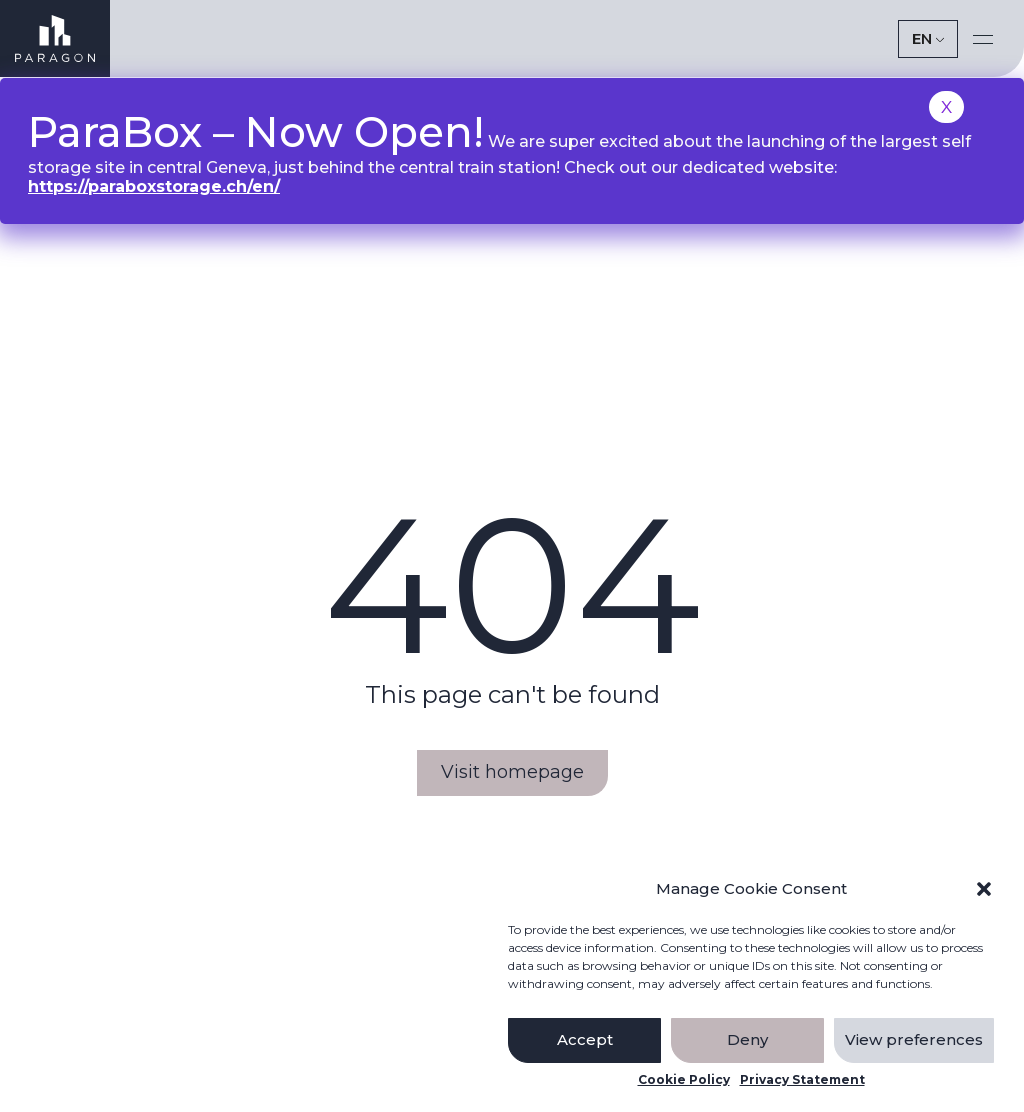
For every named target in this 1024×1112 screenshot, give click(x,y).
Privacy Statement (802, 1080)
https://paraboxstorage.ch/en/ (154, 186)
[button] (984, 889)
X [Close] (946, 107)
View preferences (914, 1039)
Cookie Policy (684, 1080)
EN (922, 38)
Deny (747, 1039)
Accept (585, 1039)
